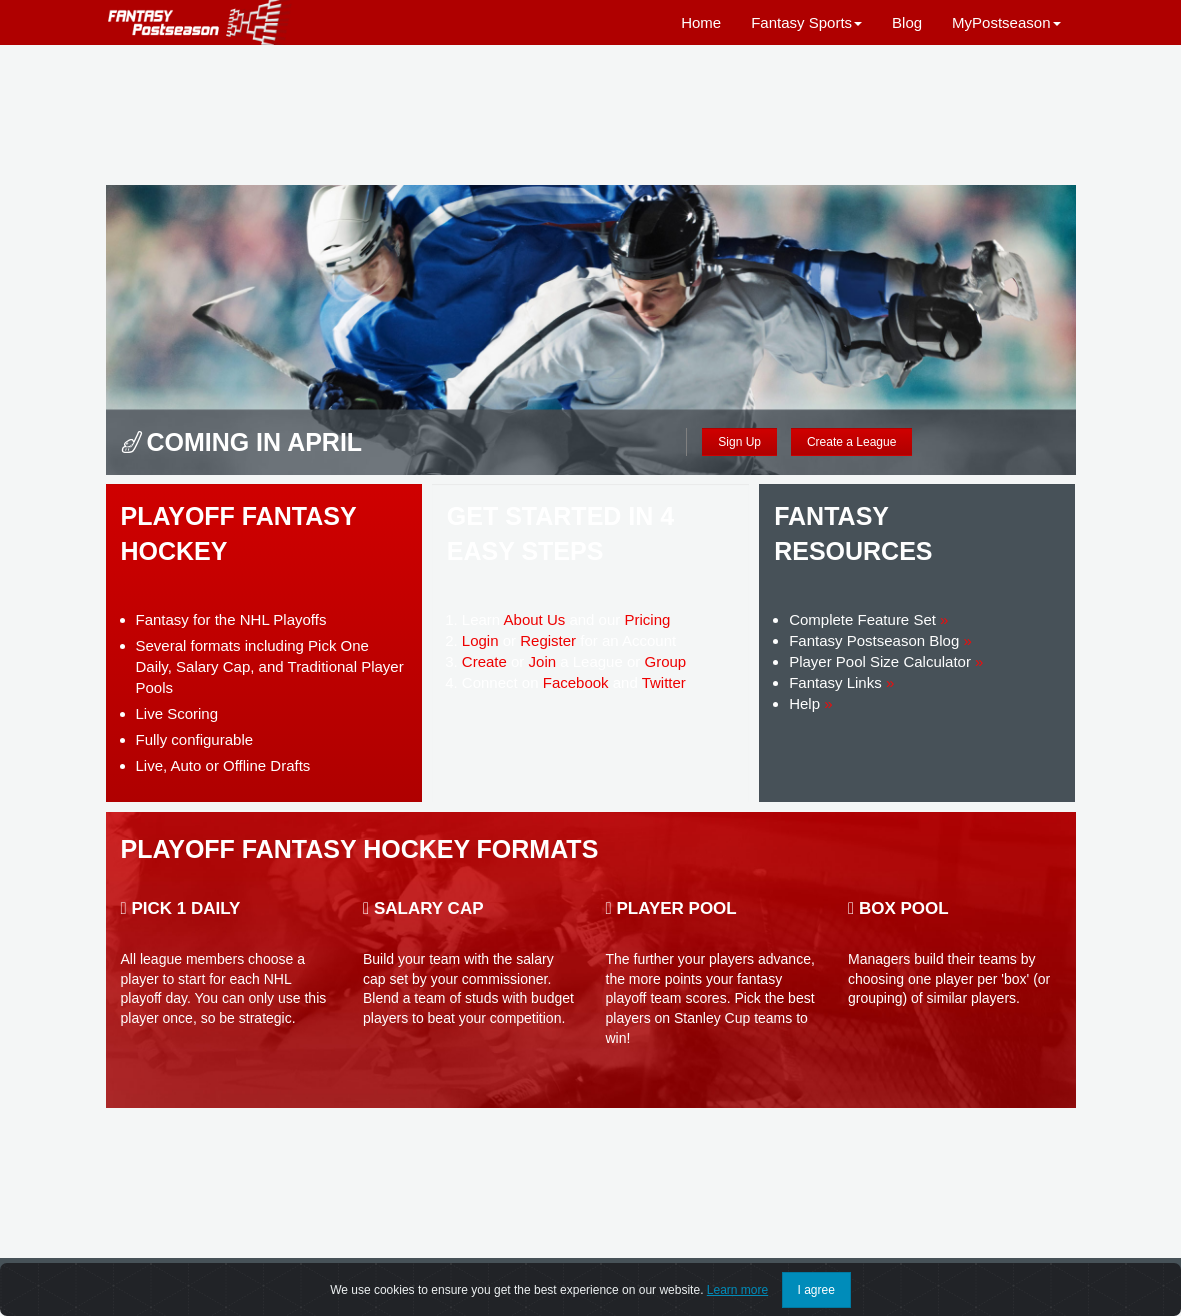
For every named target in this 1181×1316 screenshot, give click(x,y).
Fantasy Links (841, 682)
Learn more (737, 1290)
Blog (907, 22)
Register (548, 640)
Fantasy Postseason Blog (880, 640)
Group (665, 661)
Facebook (576, 682)
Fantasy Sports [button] (806, 22)
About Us (535, 619)
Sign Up (739, 442)
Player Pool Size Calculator (886, 661)
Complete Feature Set (868, 619)
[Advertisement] (591, 115)
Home (701, 22)
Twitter (664, 682)
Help (810, 703)
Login (480, 640)
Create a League (851, 442)
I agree (816, 1290)
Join (543, 661)
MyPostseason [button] (1006, 22)
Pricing (647, 619)
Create (484, 661)
